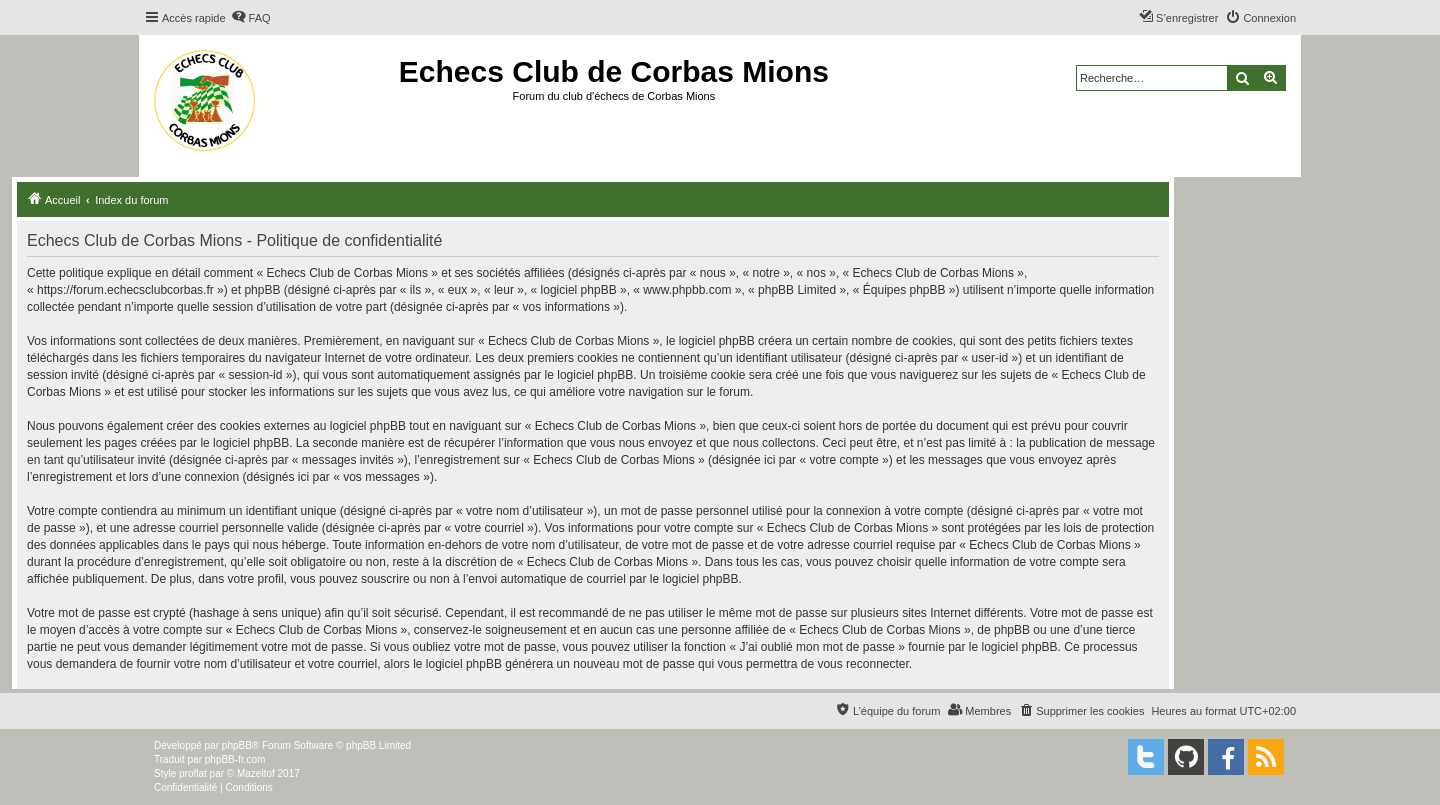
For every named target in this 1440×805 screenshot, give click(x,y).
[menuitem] (251, 18)
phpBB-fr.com (235, 759)
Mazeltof (256, 773)
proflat (193, 773)
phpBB (237, 745)
